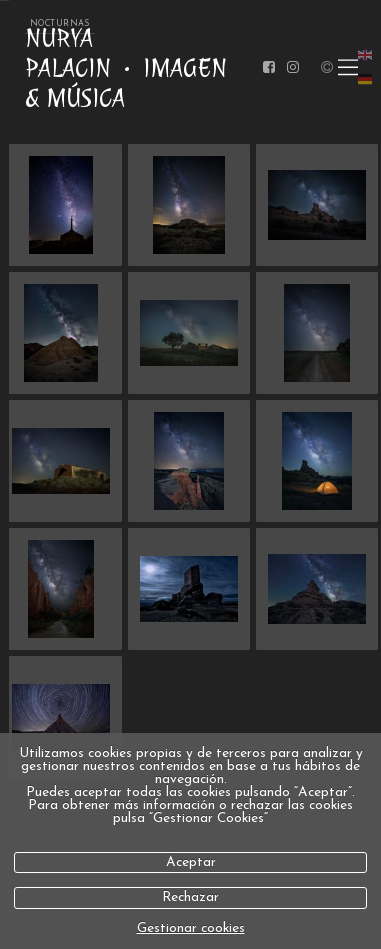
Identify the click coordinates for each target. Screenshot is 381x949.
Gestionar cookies (191, 928)
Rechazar (190, 897)
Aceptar (191, 862)
